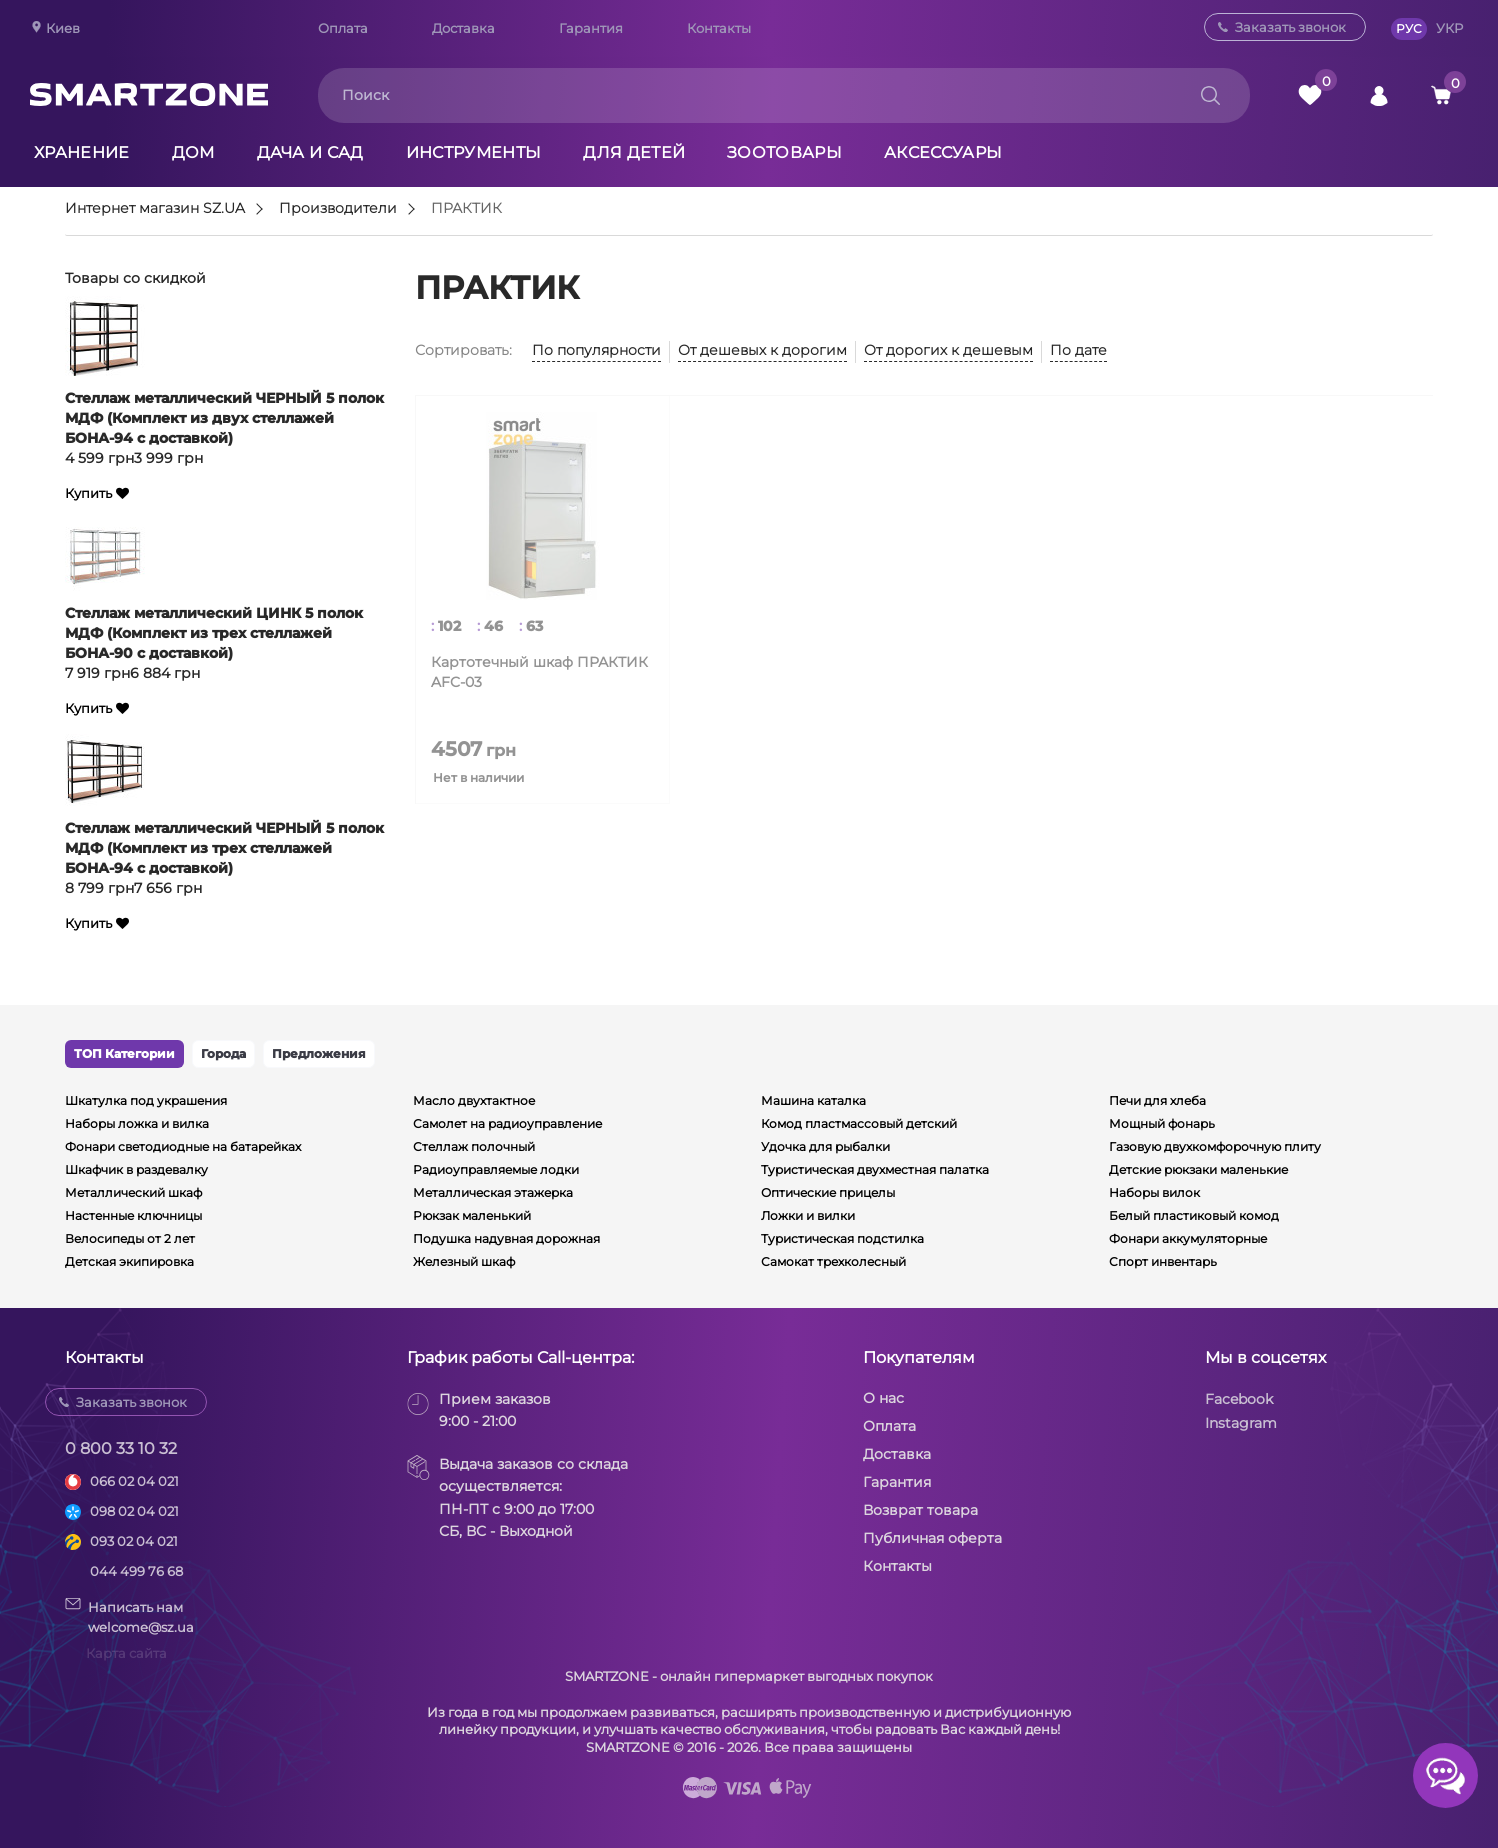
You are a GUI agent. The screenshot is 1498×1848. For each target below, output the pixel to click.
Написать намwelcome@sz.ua (129, 1616)
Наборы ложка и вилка (137, 1123)
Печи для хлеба (1157, 1100)
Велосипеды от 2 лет (130, 1238)
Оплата (343, 28)
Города (223, 1053)
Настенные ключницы (133, 1215)
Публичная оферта (932, 1538)
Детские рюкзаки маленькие (1198, 1169)
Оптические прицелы (828, 1192)
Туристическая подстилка (842, 1238)
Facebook (1239, 1399)
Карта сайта (126, 1653)
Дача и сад (310, 152)
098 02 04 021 (134, 1511)
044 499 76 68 (136, 1571)
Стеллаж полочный (474, 1146)
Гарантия (591, 28)
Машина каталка (813, 1100)
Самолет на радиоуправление (507, 1123)
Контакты (719, 28)
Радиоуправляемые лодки (496, 1169)
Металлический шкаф (133, 1192)
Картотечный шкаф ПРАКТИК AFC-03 (539, 672)
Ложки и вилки (808, 1215)
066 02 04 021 (134, 1481)
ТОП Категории (124, 1053)
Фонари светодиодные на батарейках (183, 1146)
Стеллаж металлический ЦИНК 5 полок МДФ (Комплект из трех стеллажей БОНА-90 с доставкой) (214, 633)
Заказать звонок (1290, 27)
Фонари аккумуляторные (1188, 1238)
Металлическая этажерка (493, 1192)
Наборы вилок (1154, 1192)
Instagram (1241, 1423)
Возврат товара (920, 1510)
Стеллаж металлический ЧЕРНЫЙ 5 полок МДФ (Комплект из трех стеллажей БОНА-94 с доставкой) (224, 848)
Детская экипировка (129, 1261)
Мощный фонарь (1162, 1123)
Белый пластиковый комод (1194, 1215)
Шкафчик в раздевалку (136, 1169)
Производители (338, 209)
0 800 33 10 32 (121, 1448)
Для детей (634, 152)
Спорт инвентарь (1163, 1261)
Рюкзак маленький (472, 1215)
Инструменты (474, 152)
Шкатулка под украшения (146, 1100)
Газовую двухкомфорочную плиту (1215, 1146)
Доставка (463, 28)
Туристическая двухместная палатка (875, 1169)
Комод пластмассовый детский (859, 1123)
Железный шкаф (464, 1261)
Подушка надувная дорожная (506, 1238)
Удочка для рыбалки (825, 1146)
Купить (88, 493)
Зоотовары (784, 152)
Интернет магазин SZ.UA (155, 209)
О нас (883, 1398)
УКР (1449, 28)
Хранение (82, 152)
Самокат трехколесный (833, 1261)
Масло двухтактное (474, 1100)
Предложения (319, 1053)
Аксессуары (943, 152)
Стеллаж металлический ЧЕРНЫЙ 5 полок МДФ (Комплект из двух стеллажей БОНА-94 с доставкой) (224, 418)
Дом (193, 152)
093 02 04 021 (134, 1541)
